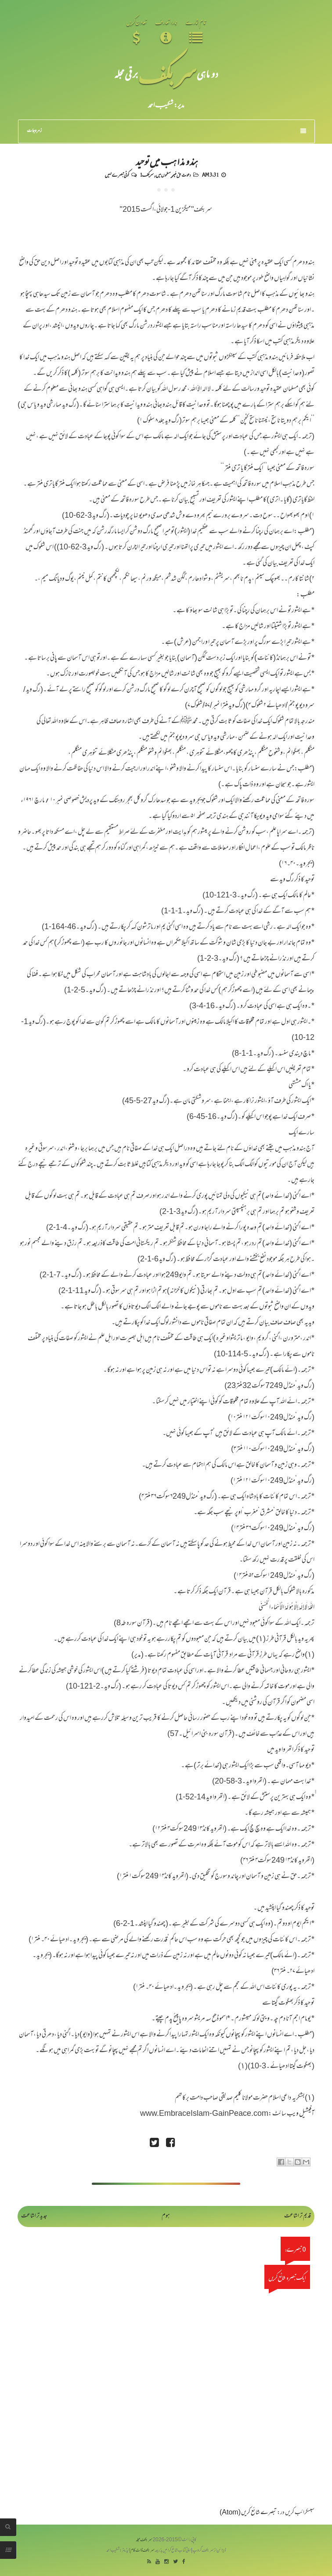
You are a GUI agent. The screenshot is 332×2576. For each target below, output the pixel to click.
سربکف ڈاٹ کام (142, 2550)
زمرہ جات (166, 131)
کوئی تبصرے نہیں (117, 174)
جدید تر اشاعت (34, 2216)
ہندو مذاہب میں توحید (166, 161)
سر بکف (167, 73)
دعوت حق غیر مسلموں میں (173, 174)
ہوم (166, 2216)
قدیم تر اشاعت (297, 2216)
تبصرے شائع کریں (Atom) (248, 2513)
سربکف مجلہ (144, 2540)
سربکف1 (147, 174)
